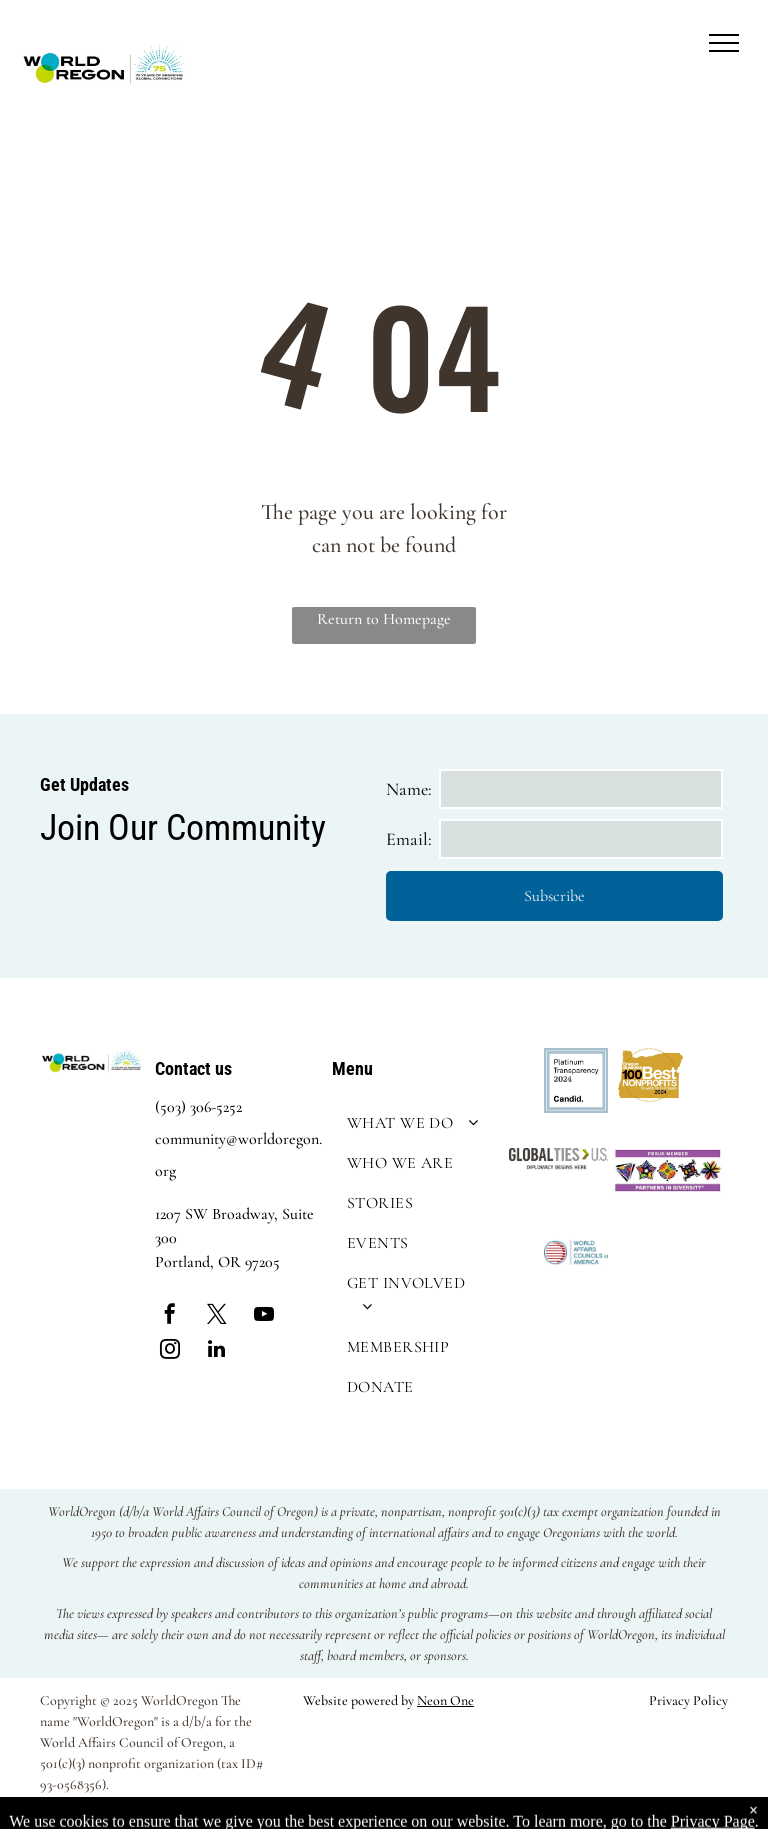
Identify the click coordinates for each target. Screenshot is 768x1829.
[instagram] (170, 1351)
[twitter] (217, 1316)
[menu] (724, 43)
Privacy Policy (688, 1700)
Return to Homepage (384, 619)
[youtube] (264, 1316)
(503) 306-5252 (198, 1107)
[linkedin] (217, 1351)
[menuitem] (415, 1123)
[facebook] (170, 1316)
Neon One (445, 1700)
